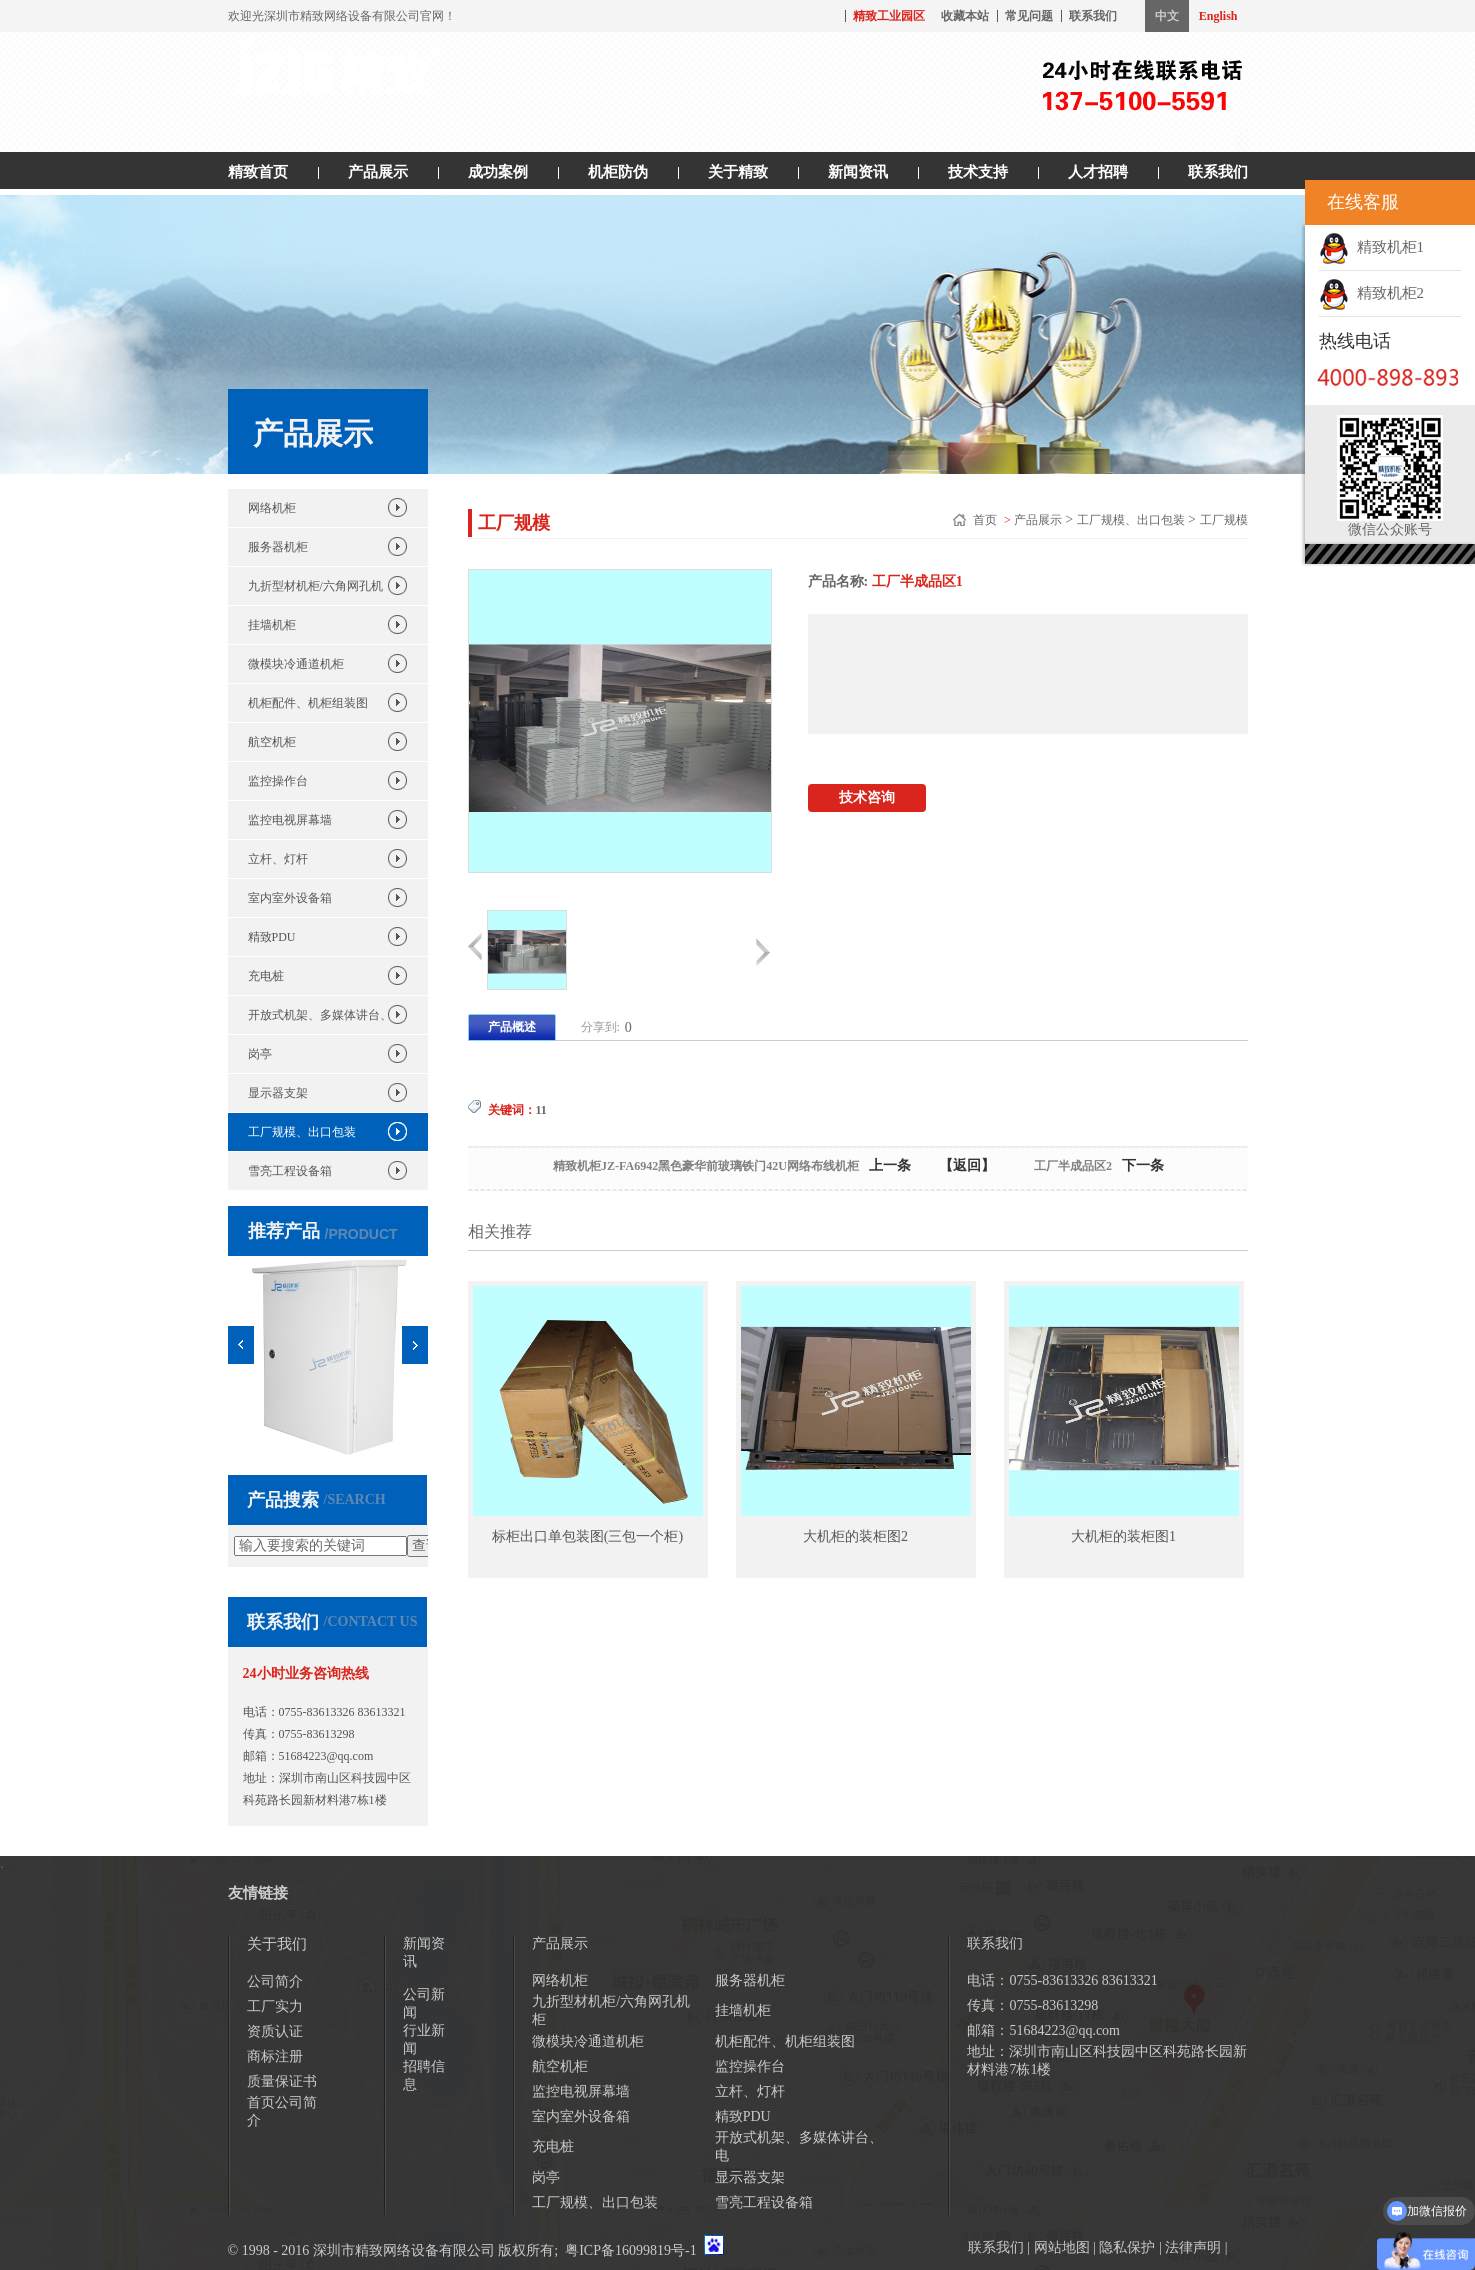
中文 (1167, 16)
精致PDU (272, 937)
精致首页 (258, 172)
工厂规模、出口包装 (302, 1132)
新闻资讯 (858, 172)
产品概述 (512, 1027)
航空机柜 (272, 742)
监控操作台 (278, 781)
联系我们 (1093, 16)
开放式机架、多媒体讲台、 (320, 1015)
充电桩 (266, 976)
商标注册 (275, 2056)
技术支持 (978, 172)
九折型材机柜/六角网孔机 (315, 586)
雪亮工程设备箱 (290, 1171)
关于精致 (738, 172)
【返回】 (967, 1165)
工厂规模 (1224, 520)
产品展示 (378, 172)
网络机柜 (272, 508)
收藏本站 (965, 16)
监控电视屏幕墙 (290, 820)
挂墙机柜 (272, 625)
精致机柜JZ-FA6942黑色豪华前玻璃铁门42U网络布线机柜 (706, 1166)
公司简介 (275, 1981)
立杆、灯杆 (278, 859)
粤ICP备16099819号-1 (630, 2250)
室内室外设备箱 (290, 898)
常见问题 (1029, 16)
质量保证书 (282, 2081)
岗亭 (260, 1054)
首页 (986, 520)
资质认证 (275, 2031)
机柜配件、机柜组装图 (308, 703)
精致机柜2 (1371, 293)
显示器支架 (278, 1093)
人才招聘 (1098, 172)
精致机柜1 (1371, 247)
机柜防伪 (618, 172)
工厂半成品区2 (1073, 1166)
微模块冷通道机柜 (296, 664)
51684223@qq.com (326, 1756)
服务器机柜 (278, 547)
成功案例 (498, 172)
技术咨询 (867, 797)
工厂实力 (275, 2006)
